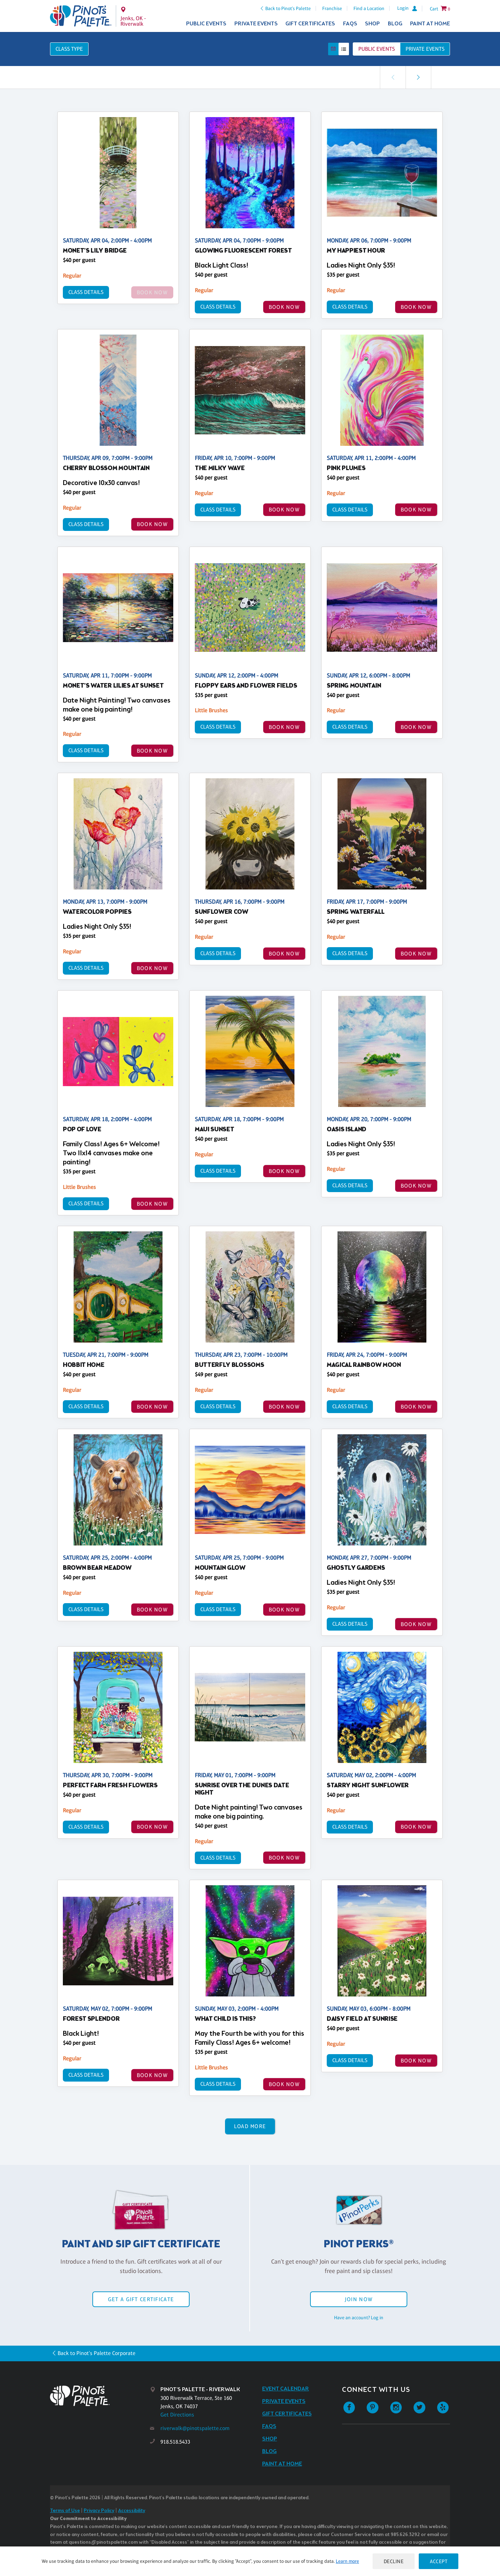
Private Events (256, 23)
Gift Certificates (310, 23)
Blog (395, 23)
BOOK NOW (284, 307)
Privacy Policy (99, 2511)
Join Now (359, 2299)
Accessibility (131, 2511)
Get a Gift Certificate (141, 2299)
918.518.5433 (175, 2441)
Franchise (332, 8)
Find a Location (368, 8)
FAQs (350, 23)
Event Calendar (285, 2389)
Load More (250, 2126)
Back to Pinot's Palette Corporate (96, 2353)
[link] (418, 77)
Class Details (85, 292)
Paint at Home (430, 23)
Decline (394, 2561)
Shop (372, 23)
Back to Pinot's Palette (288, 8)
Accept (438, 2561)
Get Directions (177, 2414)
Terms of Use (65, 2511)
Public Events (206, 23)
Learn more (347, 2561)
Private (425, 49)
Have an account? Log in (358, 2317)
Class (69, 49)
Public (376, 49)
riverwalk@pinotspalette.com (195, 2428)
